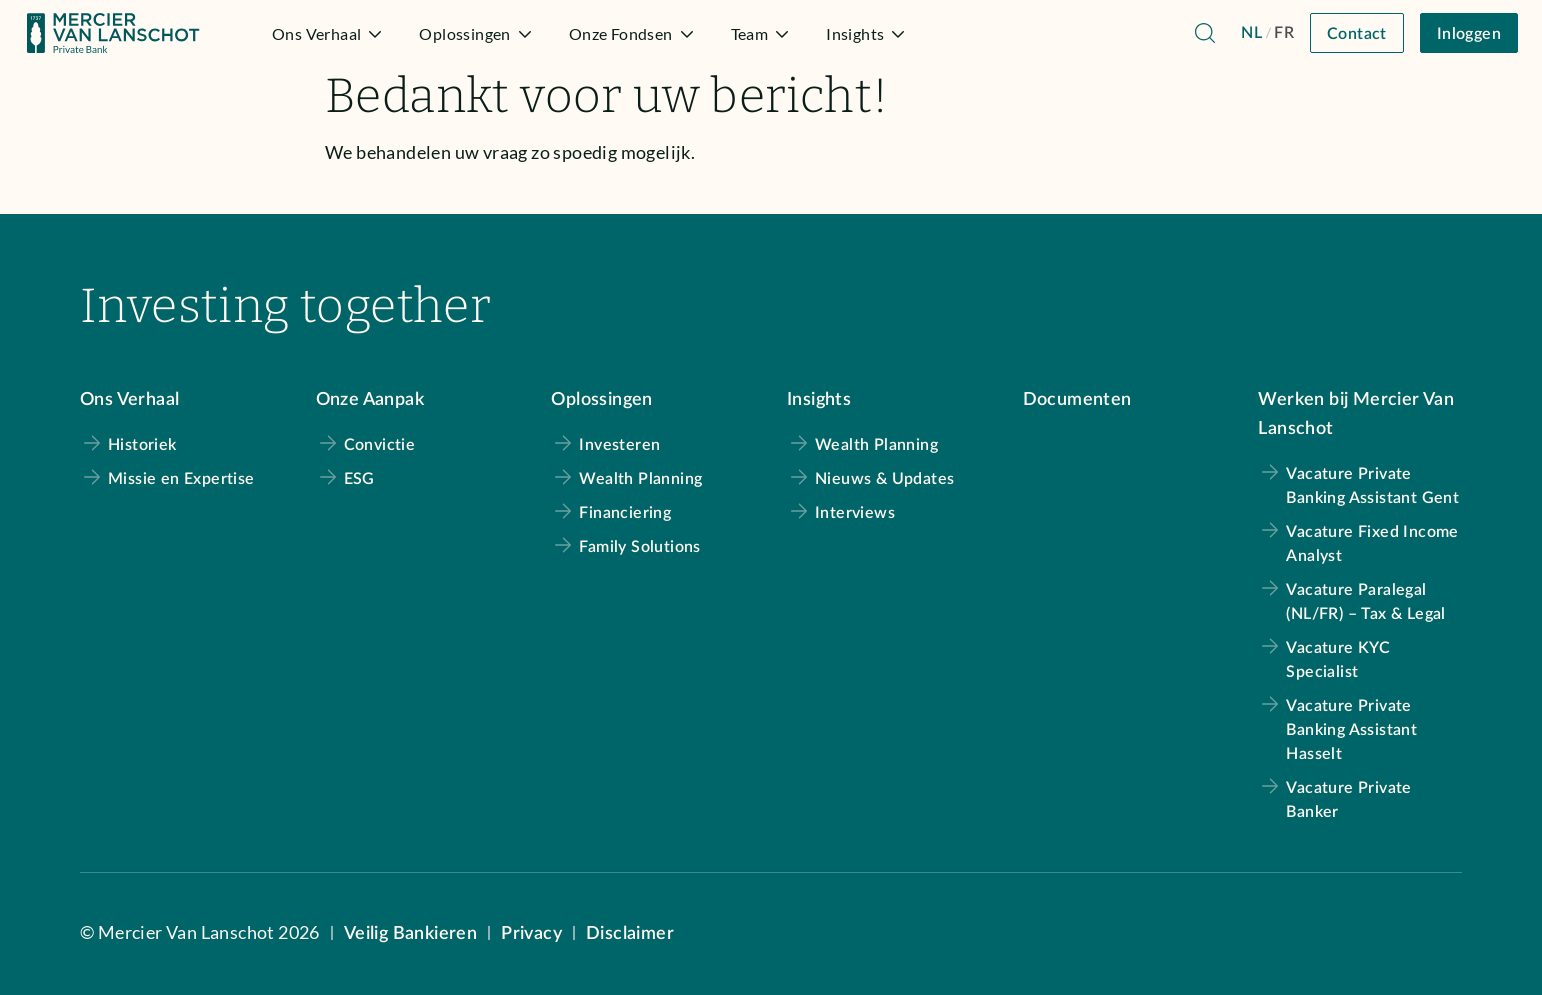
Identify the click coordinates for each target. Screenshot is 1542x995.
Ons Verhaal (329, 34)
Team (763, 34)
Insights (868, 34)
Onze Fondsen (634, 34)
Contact (1357, 34)
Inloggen (1469, 34)
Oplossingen (477, 34)
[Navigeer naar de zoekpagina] (1205, 33)
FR (1284, 33)
